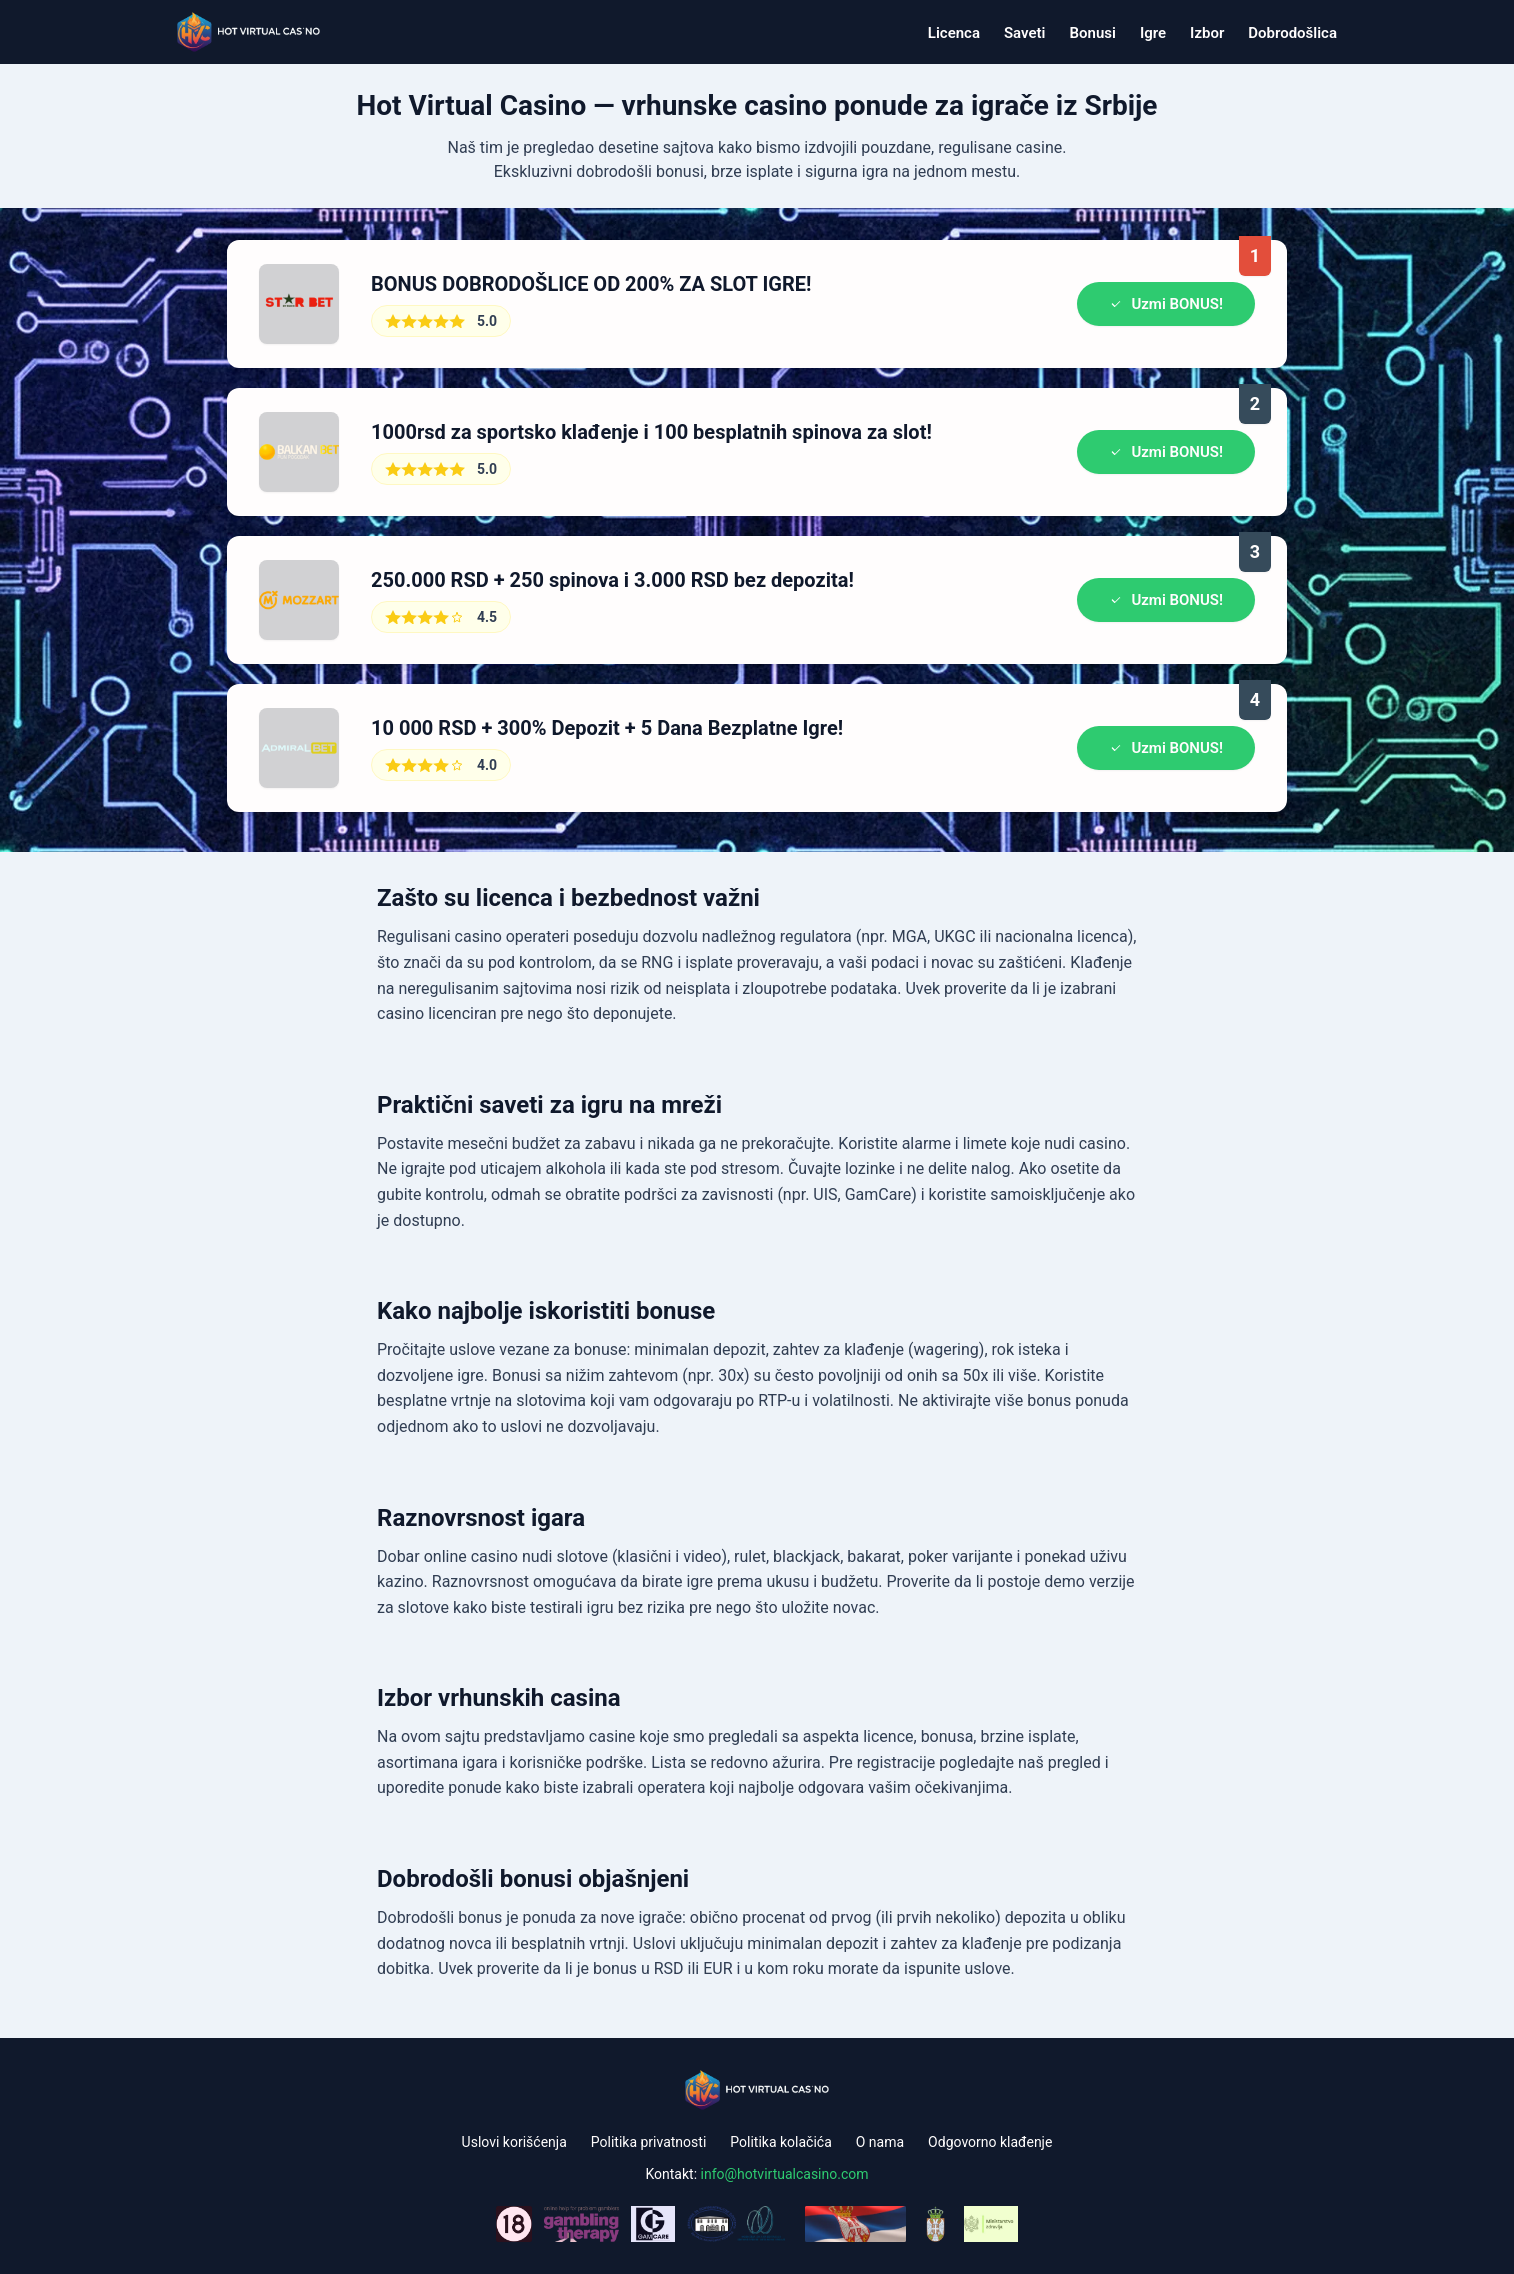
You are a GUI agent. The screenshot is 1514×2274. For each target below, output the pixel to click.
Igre (1153, 33)
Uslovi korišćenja (514, 2142)
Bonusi (1093, 33)
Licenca (954, 33)
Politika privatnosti (649, 2142)
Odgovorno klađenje (990, 2142)
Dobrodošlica (1292, 33)
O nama (880, 2142)
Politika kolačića (780, 2142)
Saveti (1025, 33)
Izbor (1207, 33)
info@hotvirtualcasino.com (785, 2174)
